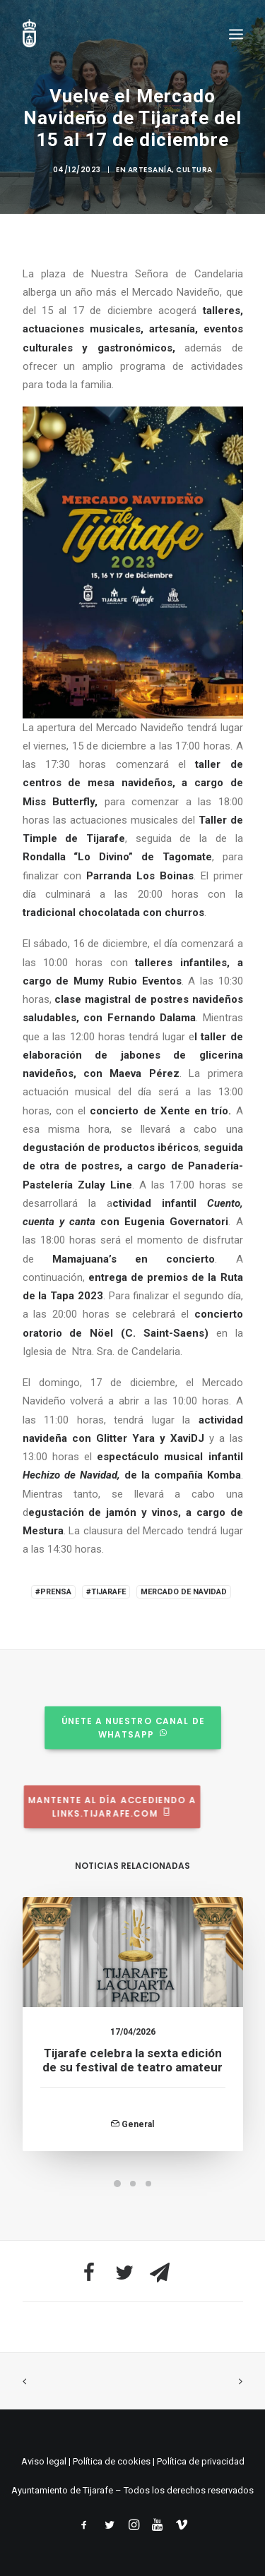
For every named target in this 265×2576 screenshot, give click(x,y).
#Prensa (53, 1591)
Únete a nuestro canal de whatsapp (110, 1727)
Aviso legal (43, 2461)
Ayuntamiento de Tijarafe (62, 2490)
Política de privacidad (201, 2461)
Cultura (194, 169)
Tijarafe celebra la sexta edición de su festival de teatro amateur (132, 2083)
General (138, 2148)
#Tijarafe (106, 1591)
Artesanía (150, 169)
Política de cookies (112, 2461)
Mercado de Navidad (184, 1591)
